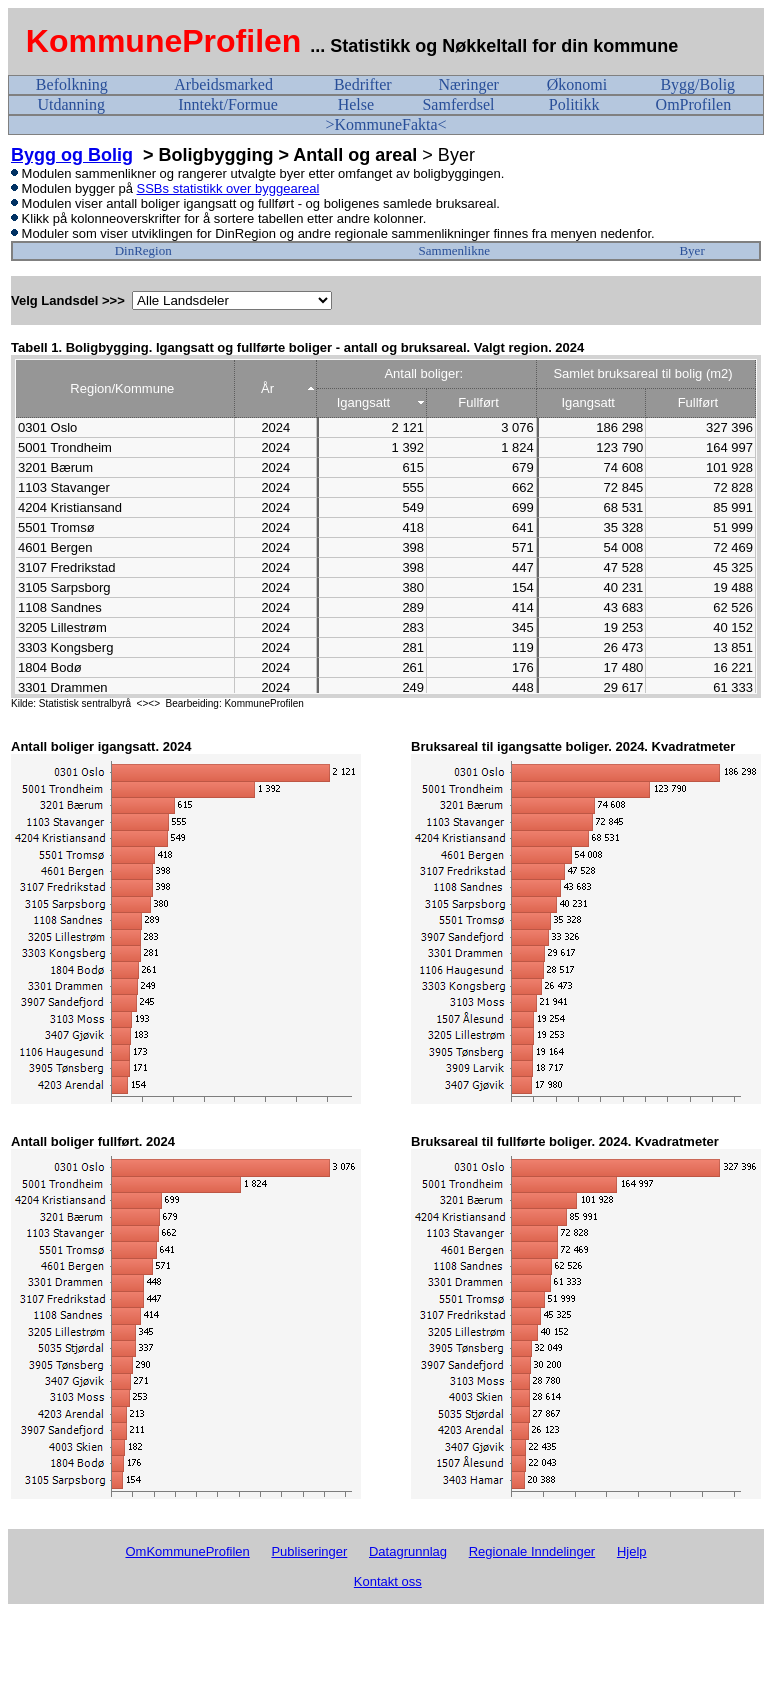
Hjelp (632, 1551)
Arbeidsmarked (223, 84)
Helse (356, 104)
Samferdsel (458, 104)
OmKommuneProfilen (187, 1551)
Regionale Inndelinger (532, 1551)
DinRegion (143, 250)
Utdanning (71, 104)
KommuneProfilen (164, 41)
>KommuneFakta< (385, 124)
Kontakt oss (388, 1581)
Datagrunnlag (408, 1551)
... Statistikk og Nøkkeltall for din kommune (496, 46)
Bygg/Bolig (697, 84)
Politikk (574, 104)
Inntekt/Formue (228, 104)
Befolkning (72, 84)
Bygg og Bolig (72, 155)
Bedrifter (363, 84)
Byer (691, 250)
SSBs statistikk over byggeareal (228, 188)
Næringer (468, 84)
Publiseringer (309, 1551)
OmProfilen (694, 104)
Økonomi (577, 84)
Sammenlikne (455, 250)
